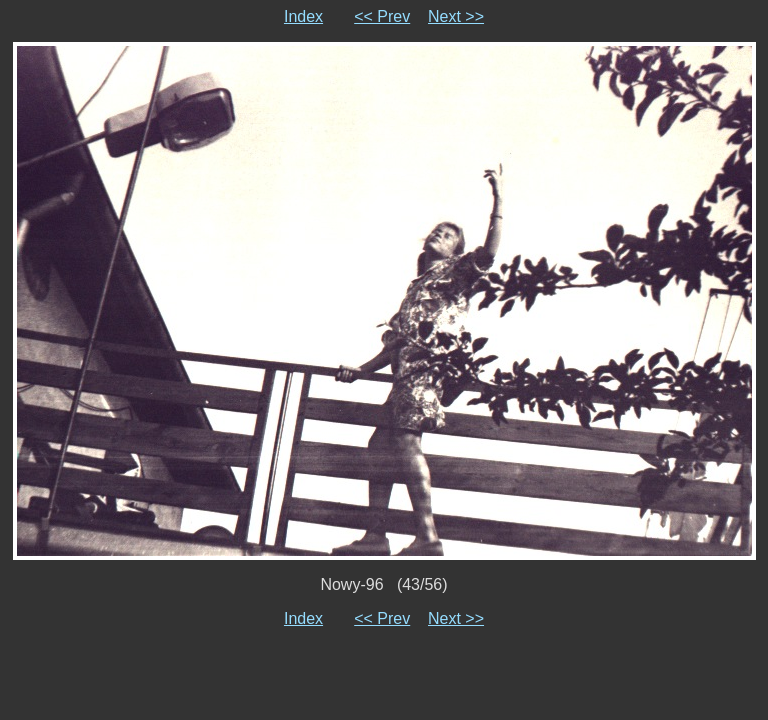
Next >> (456, 16)
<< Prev (382, 16)
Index (303, 16)
